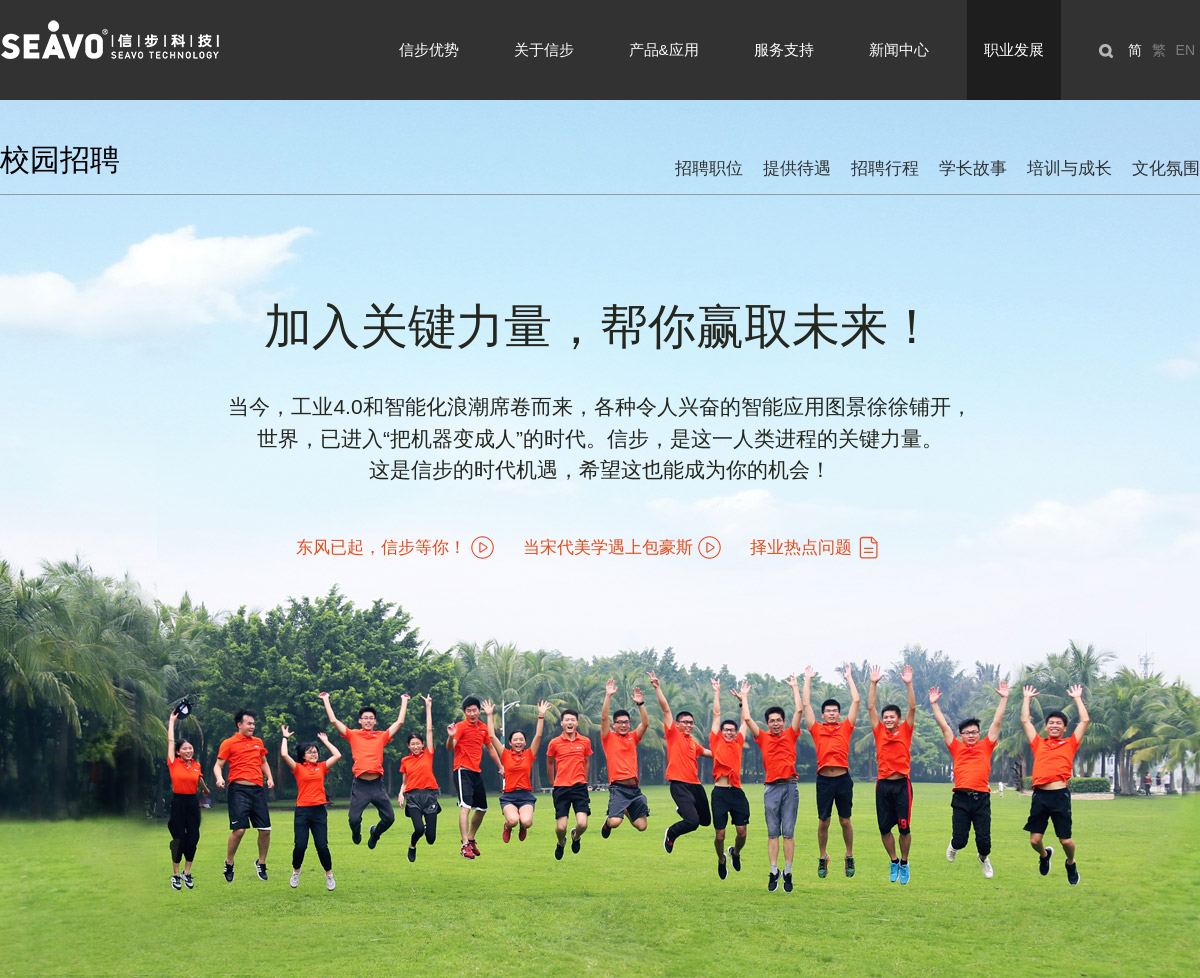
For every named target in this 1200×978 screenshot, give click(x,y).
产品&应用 (664, 49)
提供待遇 (797, 168)
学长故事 (973, 168)
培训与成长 (1069, 168)
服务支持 (784, 49)
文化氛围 (1166, 168)
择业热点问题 (801, 547)
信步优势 (429, 49)
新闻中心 (899, 49)
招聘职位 (709, 168)
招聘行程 (885, 168)
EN (1185, 50)
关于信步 (544, 49)
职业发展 (1014, 49)
